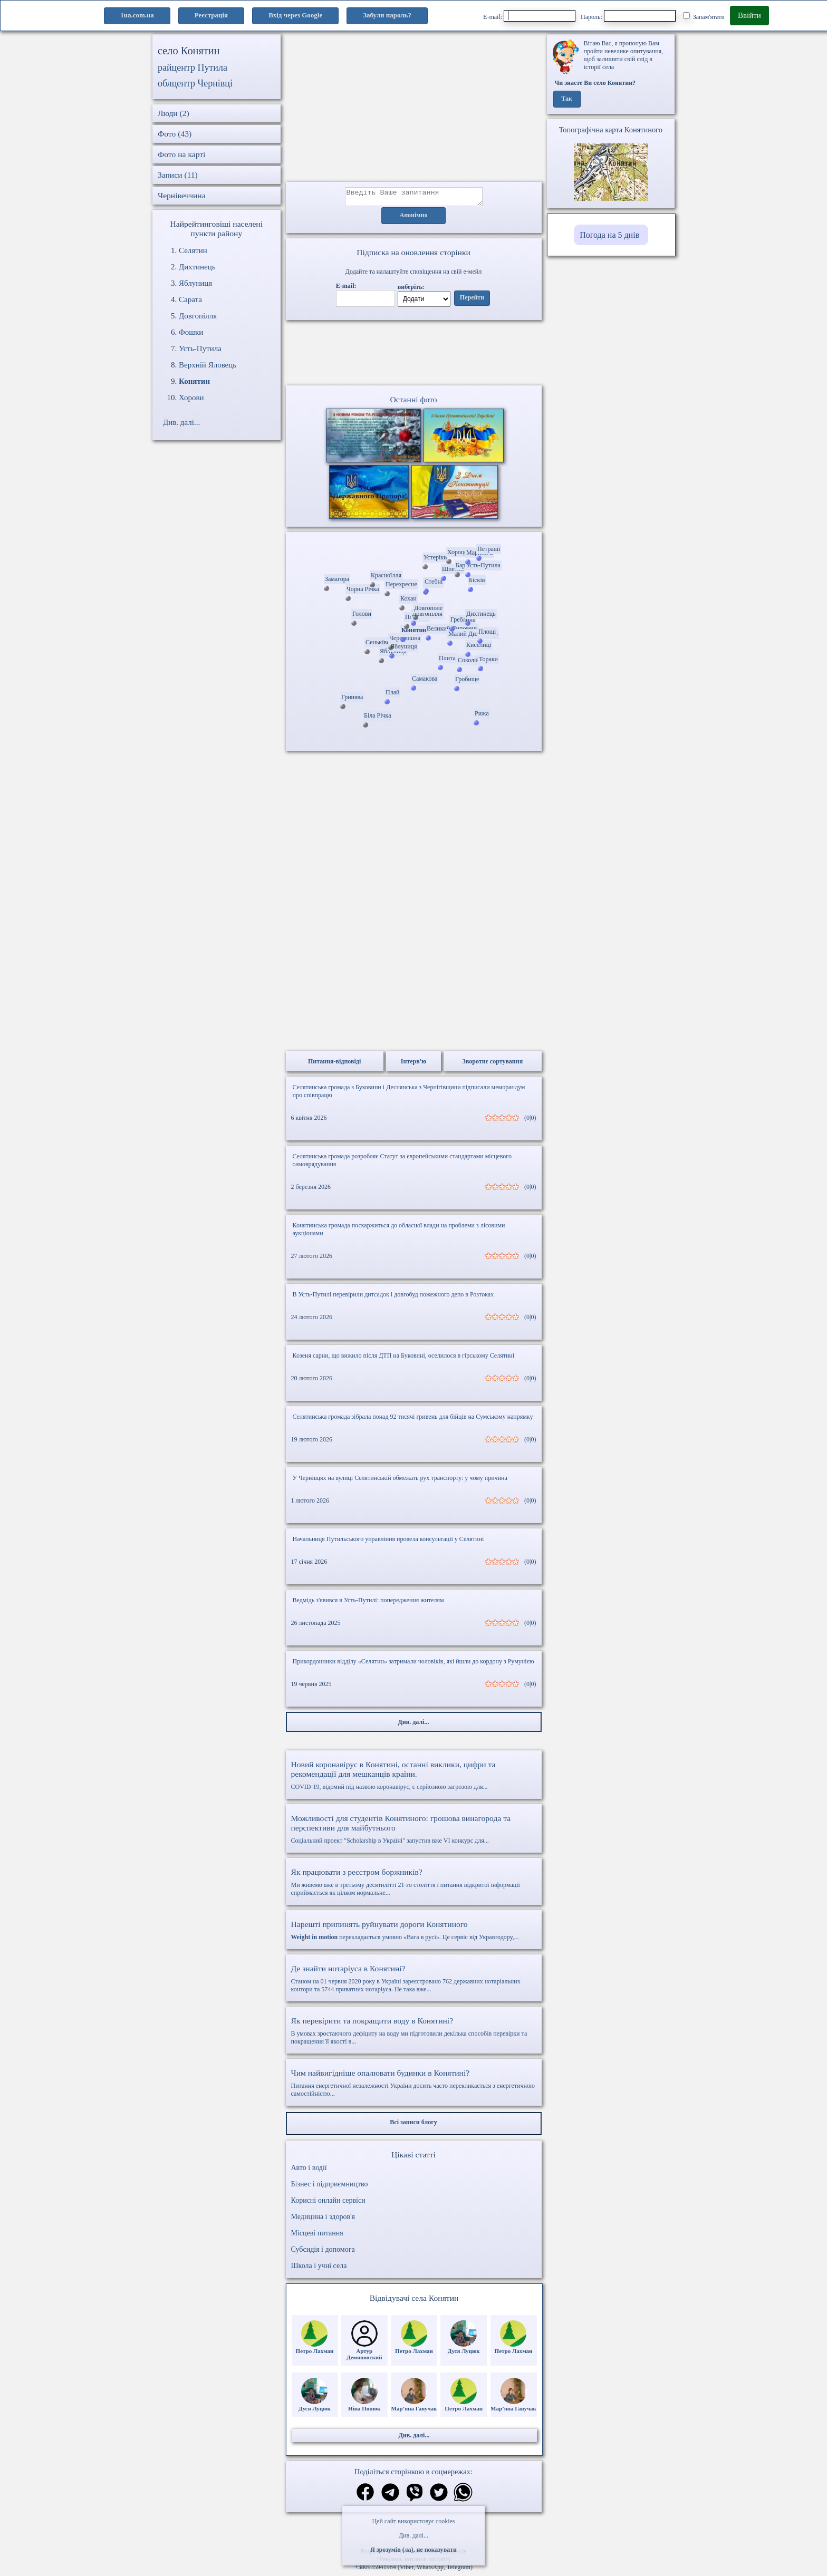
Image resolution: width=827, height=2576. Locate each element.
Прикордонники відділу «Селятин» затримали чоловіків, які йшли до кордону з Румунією (413, 1664)
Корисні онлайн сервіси (328, 2203)
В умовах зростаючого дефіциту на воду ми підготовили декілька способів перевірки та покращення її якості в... (413, 2033)
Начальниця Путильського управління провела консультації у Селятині (388, 1542)
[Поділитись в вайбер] (414, 2496)
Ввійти (749, 15)
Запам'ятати (704, 16)
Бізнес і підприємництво (329, 2187)
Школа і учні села (319, 2269)
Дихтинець (197, 267)
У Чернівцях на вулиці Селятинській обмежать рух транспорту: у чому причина (400, 1481)
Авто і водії (309, 2171)
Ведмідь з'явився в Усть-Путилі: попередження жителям (368, 1603)
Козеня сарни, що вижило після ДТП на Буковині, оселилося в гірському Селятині (404, 1358)
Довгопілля (198, 316)
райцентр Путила (192, 67)
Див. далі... (413, 2535)
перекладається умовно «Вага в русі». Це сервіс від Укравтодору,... (413, 1933)
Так (566, 99)
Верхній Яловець (207, 365)
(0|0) (530, 1121)
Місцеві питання (317, 2236)
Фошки (191, 332)
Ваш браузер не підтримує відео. (413, 354)
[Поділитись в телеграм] (390, 2496)
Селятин (193, 250)
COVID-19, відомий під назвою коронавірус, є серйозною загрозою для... (413, 1778)
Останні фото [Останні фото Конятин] (413, 402)
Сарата (190, 299)
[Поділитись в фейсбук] (365, 2496)
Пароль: (628, 16)
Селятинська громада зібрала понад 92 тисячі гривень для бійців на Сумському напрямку (413, 1419)
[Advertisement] (414, 108)
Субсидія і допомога (323, 2253)
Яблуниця (195, 283)
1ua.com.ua (137, 15)
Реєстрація (211, 15)
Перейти (472, 301)
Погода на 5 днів (609, 234)
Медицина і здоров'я (323, 2220)
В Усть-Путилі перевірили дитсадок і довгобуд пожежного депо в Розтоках (393, 1297)
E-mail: (529, 16)
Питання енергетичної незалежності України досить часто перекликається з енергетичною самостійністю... (413, 2085)
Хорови (191, 397)
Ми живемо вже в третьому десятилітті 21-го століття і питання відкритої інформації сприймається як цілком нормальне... (413, 1885)
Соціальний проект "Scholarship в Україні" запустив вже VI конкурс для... (413, 1832)
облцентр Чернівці (195, 83)
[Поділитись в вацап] (463, 2496)
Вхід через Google (295, 15)
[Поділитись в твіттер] (438, 2496)
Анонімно (414, 219)
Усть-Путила (200, 348)
